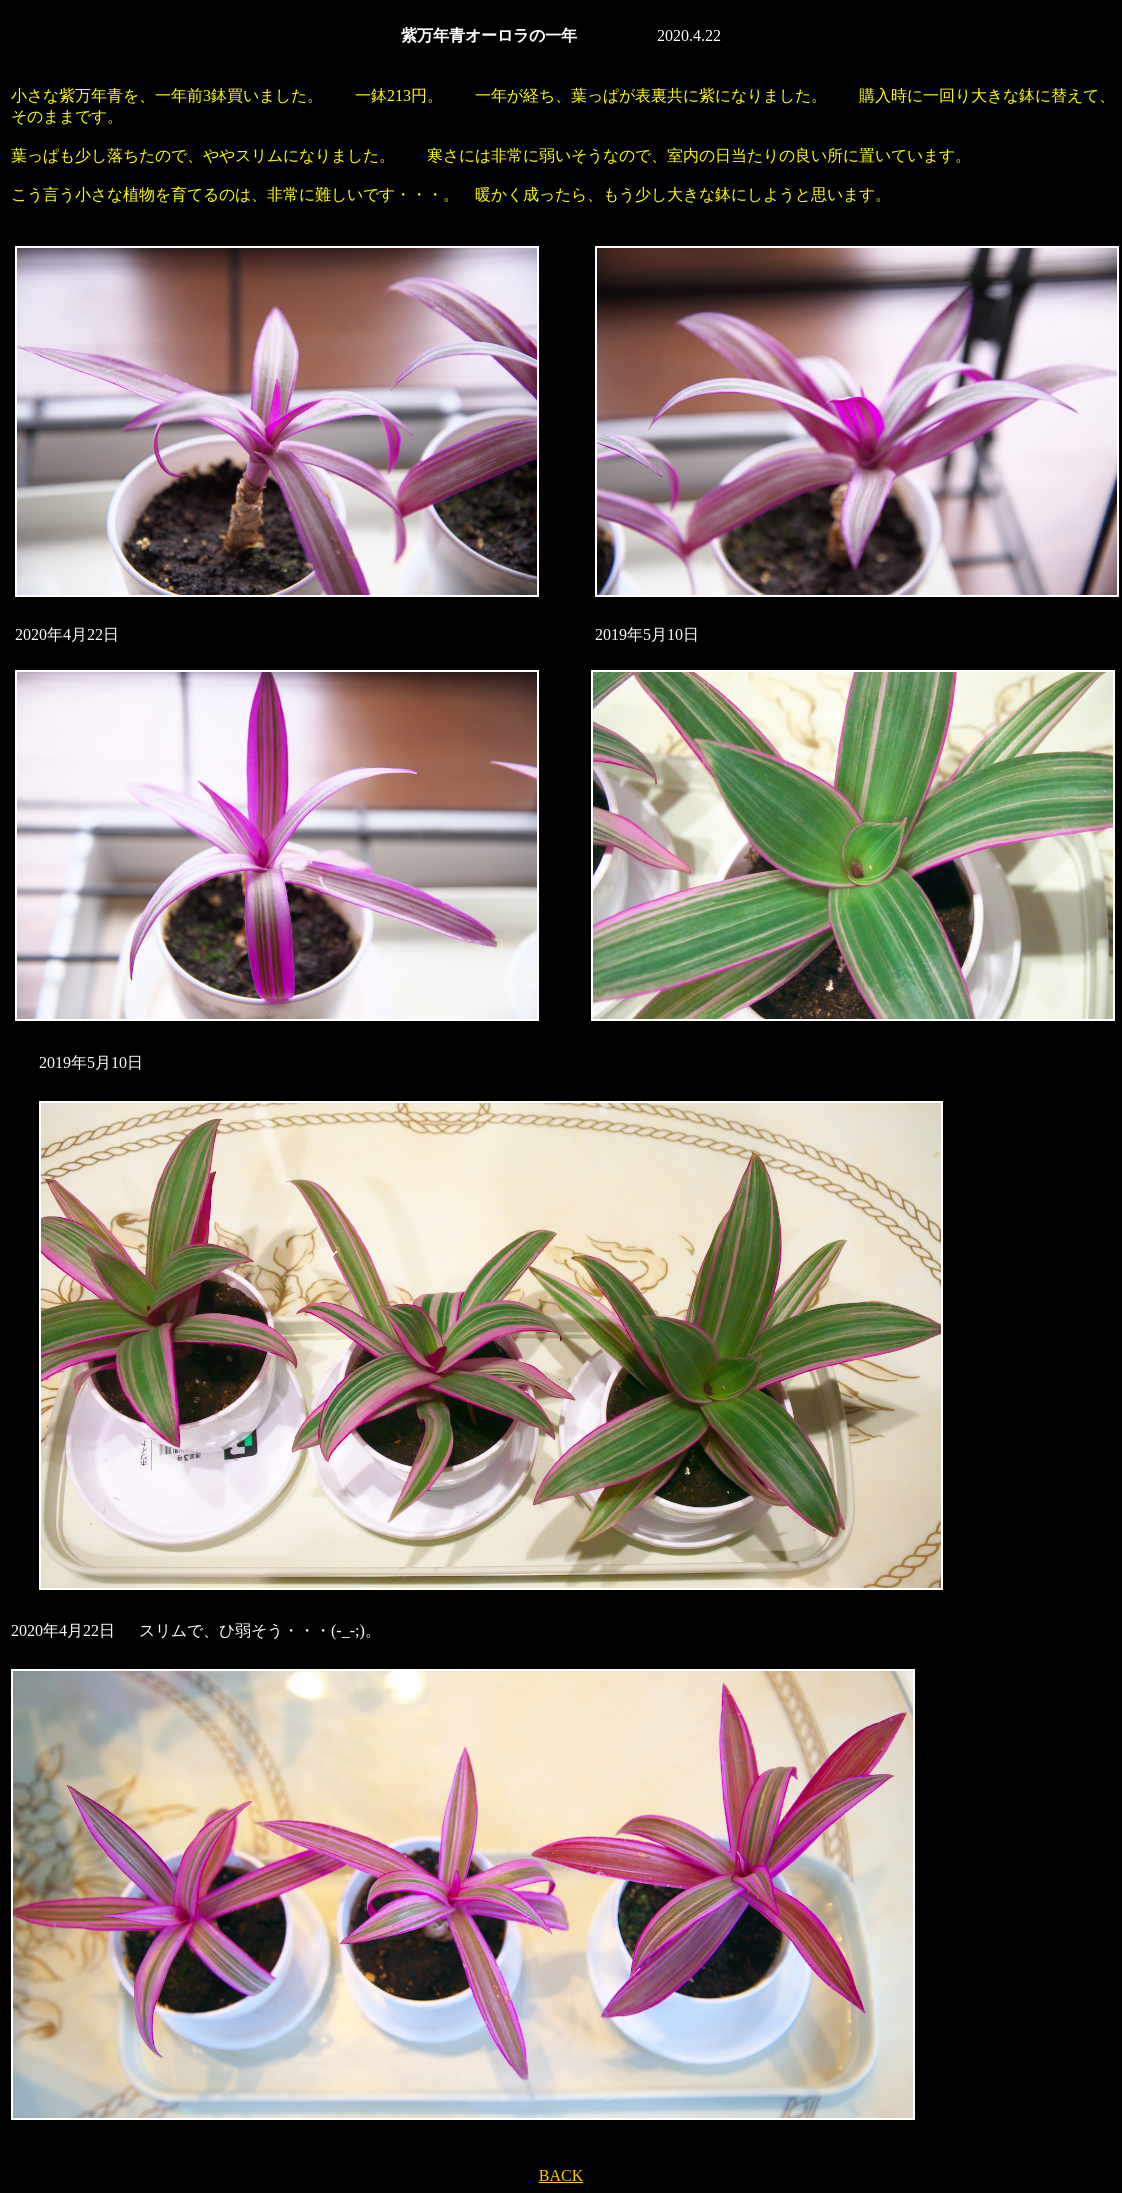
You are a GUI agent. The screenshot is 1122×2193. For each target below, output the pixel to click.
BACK (561, 2175)
